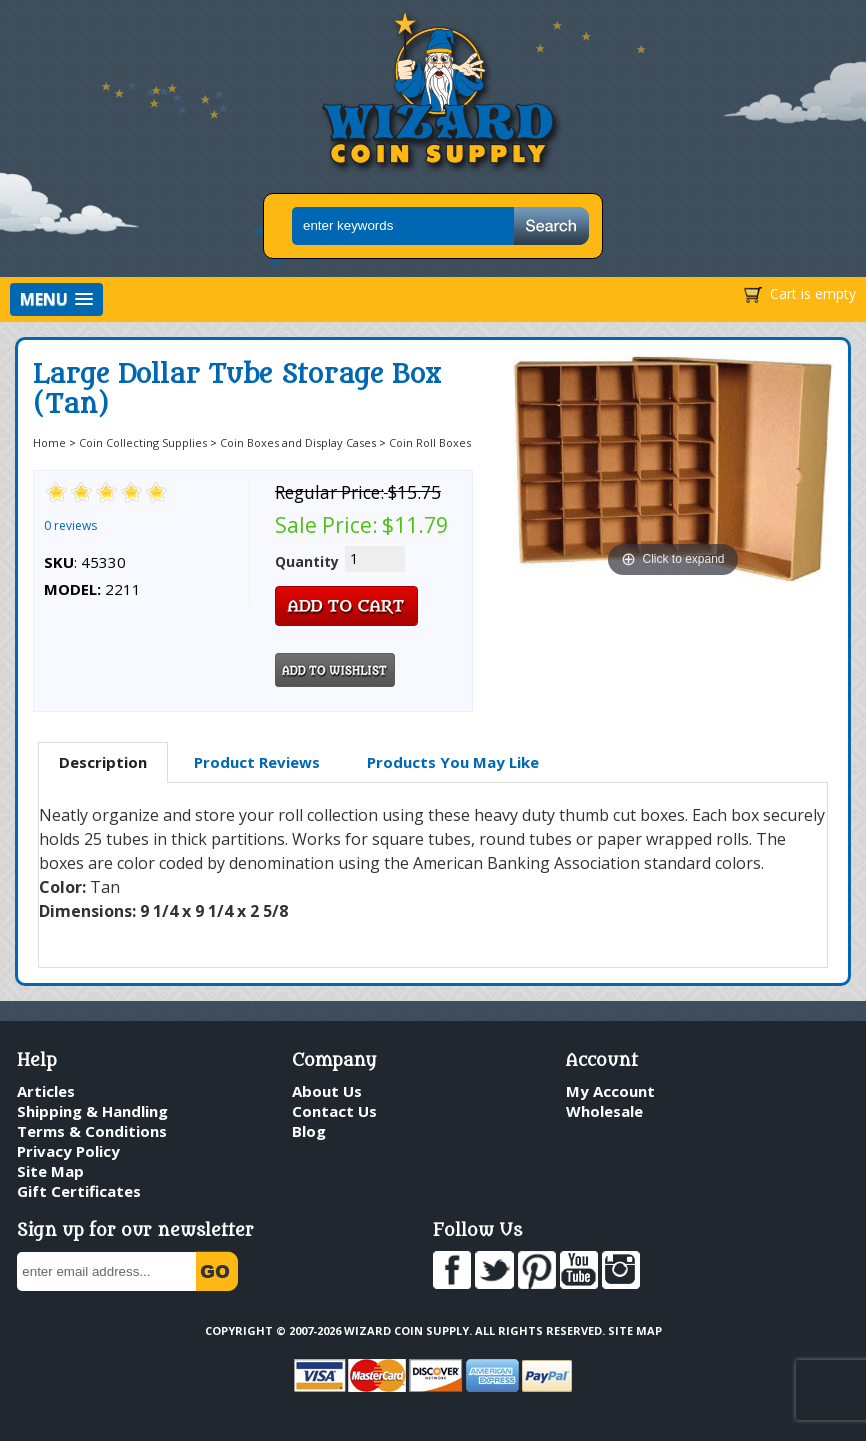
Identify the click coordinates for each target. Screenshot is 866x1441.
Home (49, 442)
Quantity (307, 561)
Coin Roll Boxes (430, 442)
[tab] (103, 763)
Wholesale (604, 1111)
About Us (327, 1091)
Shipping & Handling (92, 1111)
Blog (309, 1131)
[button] (56, 299)
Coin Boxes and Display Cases (298, 442)
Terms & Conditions (92, 1131)
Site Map (50, 1171)
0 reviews (70, 525)
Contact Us (334, 1111)
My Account (610, 1091)
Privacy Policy (68, 1151)
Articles (46, 1091)
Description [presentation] (103, 762)
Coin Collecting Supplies (143, 442)
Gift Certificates (79, 1191)
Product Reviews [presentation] (257, 762)
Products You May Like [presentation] (453, 762)
